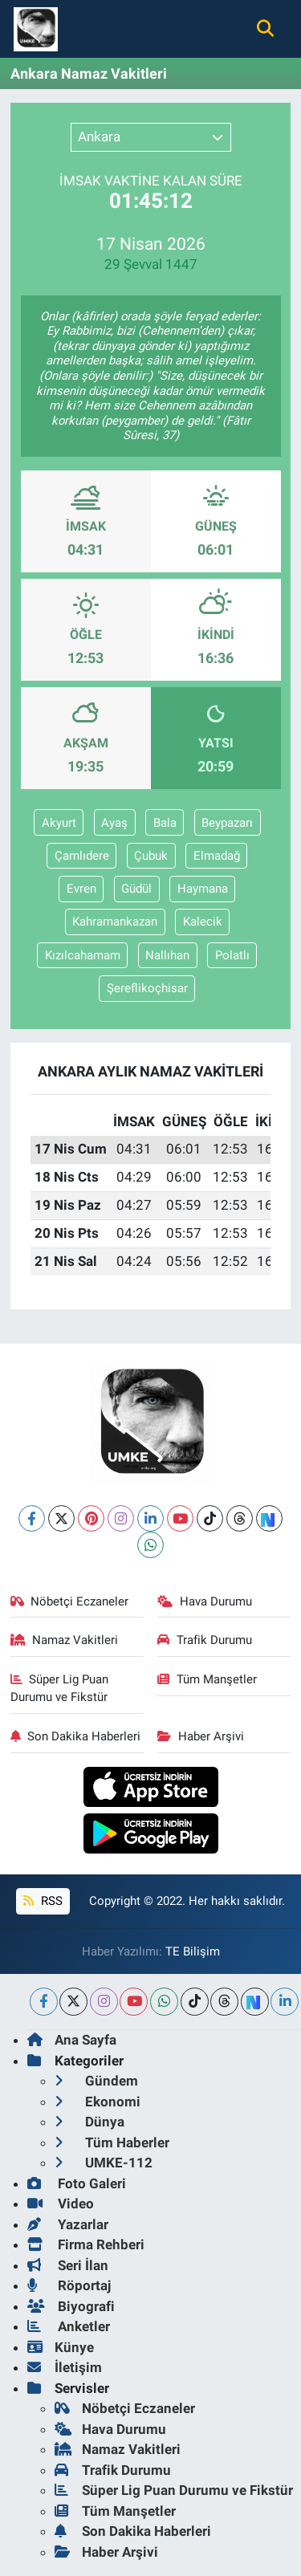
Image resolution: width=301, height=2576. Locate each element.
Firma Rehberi (85, 2244)
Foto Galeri (76, 2183)
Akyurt (59, 823)
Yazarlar (67, 2224)
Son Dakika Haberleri (75, 1736)
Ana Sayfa (71, 2040)
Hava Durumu (204, 1601)
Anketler (68, 2326)
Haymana (202, 888)
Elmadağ (216, 855)
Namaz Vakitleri (64, 1640)
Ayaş (114, 823)
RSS (42, 1901)
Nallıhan (167, 955)
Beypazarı (227, 823)
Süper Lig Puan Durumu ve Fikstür (59, 1688)
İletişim (64, 2367)
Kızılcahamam (82, 955)
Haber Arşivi (200, 1736)
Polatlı (232, 955)
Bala (165, 823)
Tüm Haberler (112, 2142)
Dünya (89, 2122)
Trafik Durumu (204, 1640)
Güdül (136, 888)
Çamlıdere (82, 855)
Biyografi (71, 2306)
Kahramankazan (114, 921)
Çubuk (151, 855)
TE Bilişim (192, 1951)
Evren (81, 888)
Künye (60, 2347)
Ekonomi (97, 2102)
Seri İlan (67, 2265)
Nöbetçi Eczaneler (69, 1601)
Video (60, 2204)
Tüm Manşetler (207, 1679)
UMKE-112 (104, 2163)
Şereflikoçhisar (147, 988)
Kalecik (202, 921)
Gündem (96, 2081)
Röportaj (69, 2285)
